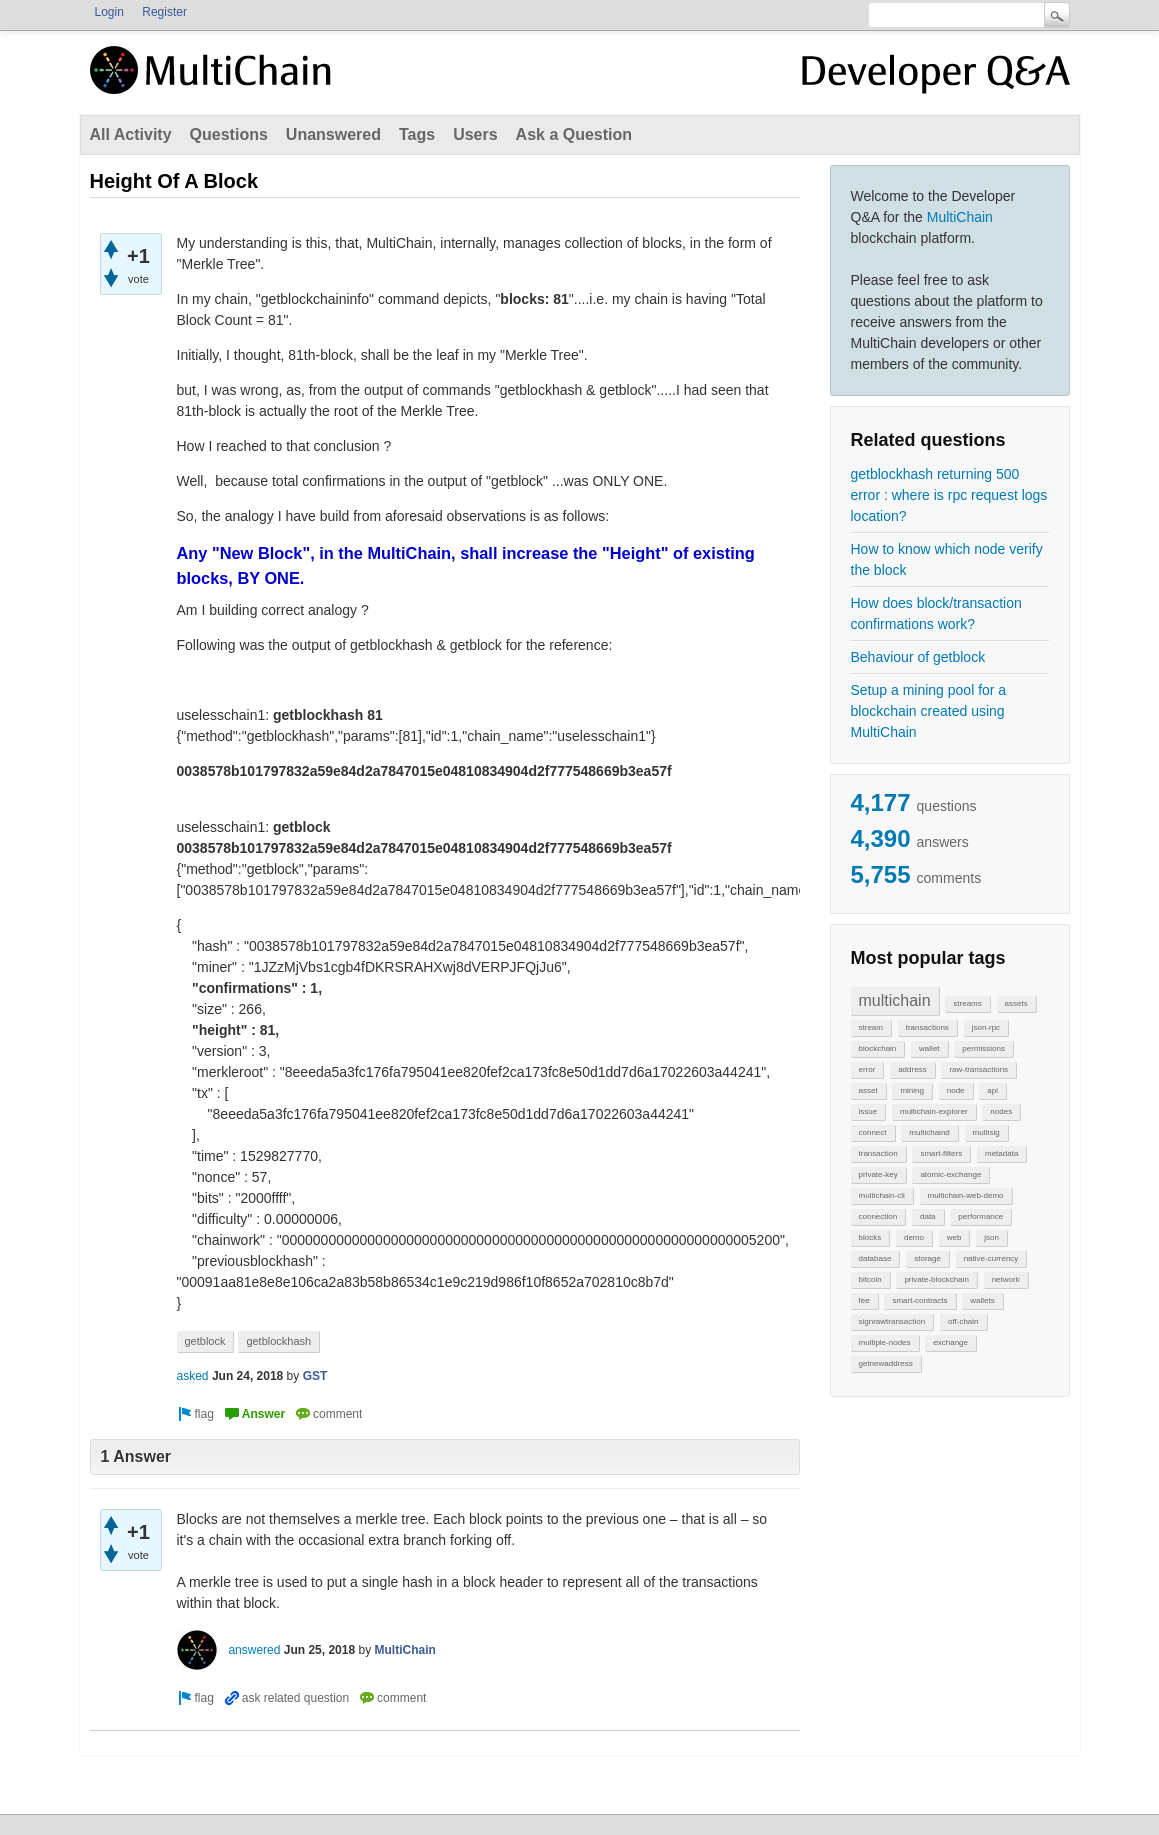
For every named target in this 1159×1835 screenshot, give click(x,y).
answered (254, 1650)
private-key (878, 1174)
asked (193, 1376)
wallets (982, 1300)
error (867, 1069)
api (992, 1090)
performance (980, 1216)
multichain (895, 1000)
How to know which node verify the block (947, 559)
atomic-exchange (950, 1174)
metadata (1001, 1153)
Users (475, 134)
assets (1016, 1003)
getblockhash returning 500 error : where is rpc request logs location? (949, 495)
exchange (950, 1342)
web (954, 1237)
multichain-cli (882, 1195)
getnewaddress (886, 1363)
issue (868, 1111)
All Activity (131, 134)
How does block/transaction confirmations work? (936, 613)
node (956, 1090)
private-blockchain (936, 1279)
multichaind (929, 1132)
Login (109, 12)
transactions (927, 1027)
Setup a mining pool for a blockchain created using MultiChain (929, 711)
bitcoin (870, 1279)
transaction (878, 1153)
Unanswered (333, 134)
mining (912, 1090)
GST (315, 1376)
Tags (417, 134)
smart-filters (941, 1153)
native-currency (991, 1258)
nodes (1001, 1111)
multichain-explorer (934, 1111)
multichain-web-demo (966, 1195)
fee (864, 1300)
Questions (229, 134)
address (912, 1069)
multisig (986, 1132)
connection (878, 1216)
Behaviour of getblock (918, 657)
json (991, 1237)
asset (868, 1090)
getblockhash (278, 1341)
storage (927, 1258)
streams (967, 1003)
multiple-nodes (885, 1342)
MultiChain (960, 217)
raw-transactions (978, 1069)
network (1006, 1279)
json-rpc (986, 1027)
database (875, 1258)
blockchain (878, 1048)
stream (871, 1027)
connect (873, 1132)
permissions (983, 1048)
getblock (205, 1341)
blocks (870, 1237)
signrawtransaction (892, 1321)
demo (914, 1237)
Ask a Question (574, 134)
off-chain (963, 1321)
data (928, 1216)
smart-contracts (919, 1300)
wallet (929, 1048)
